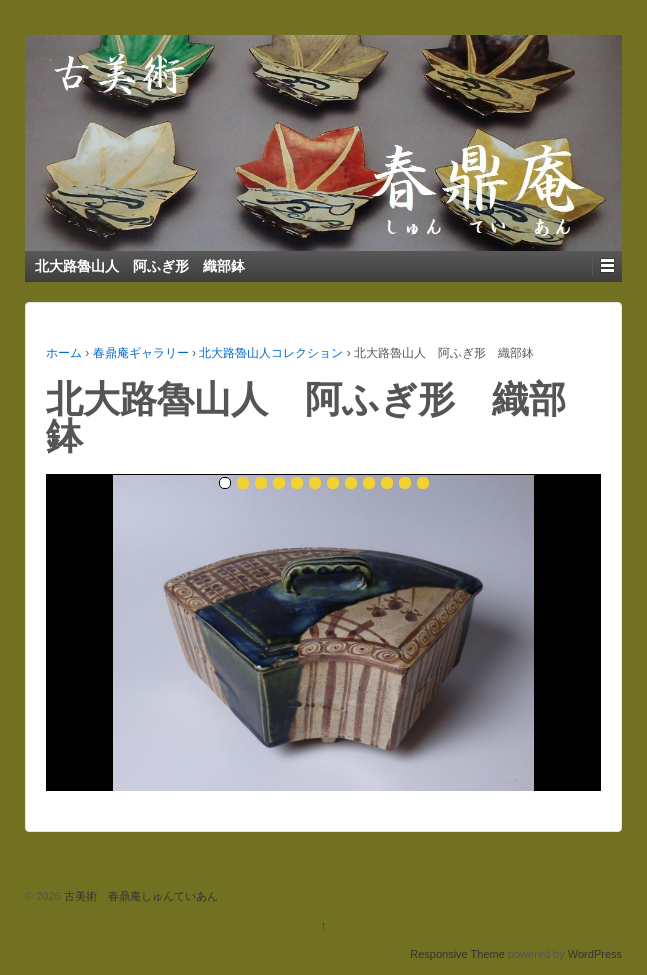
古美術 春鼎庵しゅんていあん (139, 896)
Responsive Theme (457, 954)
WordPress (595, 954)
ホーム (64, 353)
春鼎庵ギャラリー (141, 353)
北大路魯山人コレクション (271, 353)
